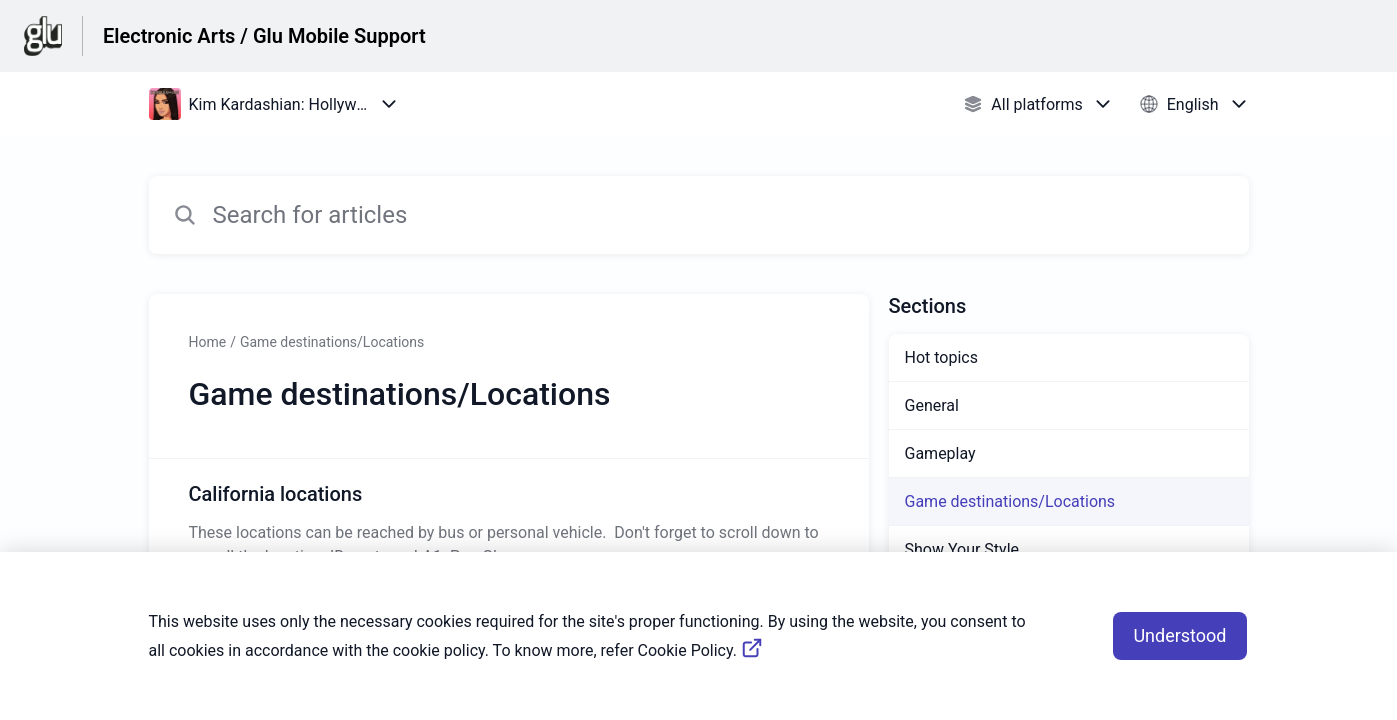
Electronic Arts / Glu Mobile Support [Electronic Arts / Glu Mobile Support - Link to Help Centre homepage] (264, 36)
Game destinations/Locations (332, 342)
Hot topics (941, 357)
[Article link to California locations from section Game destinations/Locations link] (509, 524)
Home (208, 342)
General (932, 405)
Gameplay (940, 453)
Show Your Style (962, 549)
